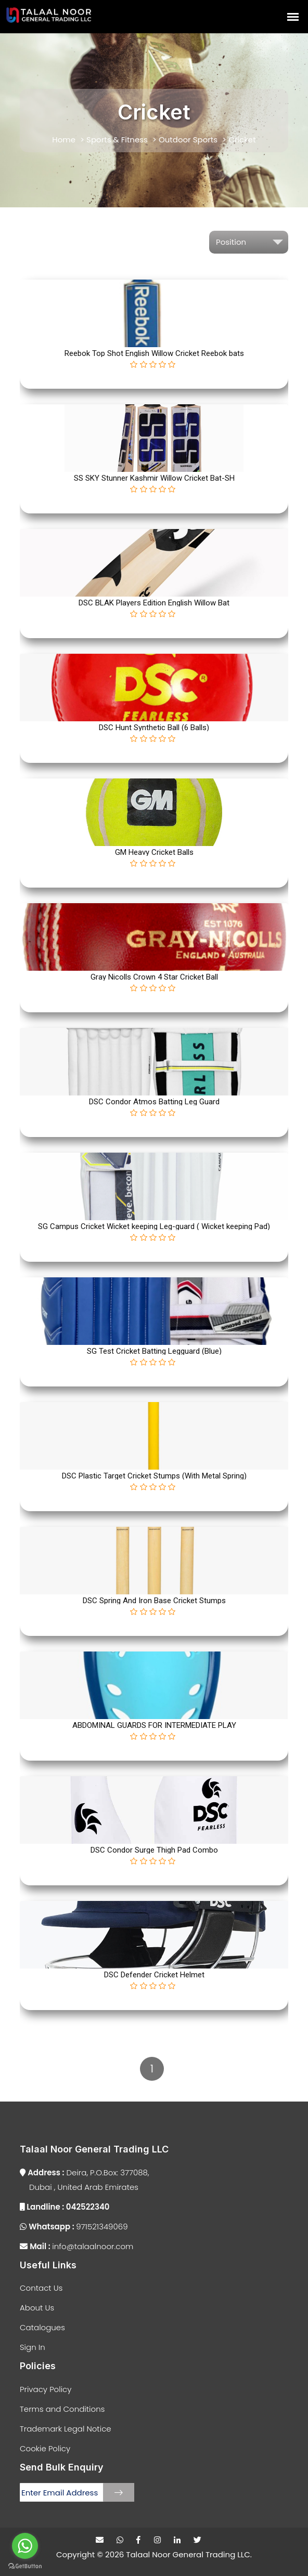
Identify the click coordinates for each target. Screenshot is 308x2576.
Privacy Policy (45, 2389)
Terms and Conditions (62, 2408)
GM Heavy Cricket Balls (154, 852)
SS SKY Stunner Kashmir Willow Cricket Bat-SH (154, 478)
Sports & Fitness (117, 139)
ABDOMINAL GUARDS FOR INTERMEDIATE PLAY (154, 1725)
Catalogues (42, 2327)
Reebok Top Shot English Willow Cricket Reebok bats (154, 353)
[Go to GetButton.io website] (25, 2565)
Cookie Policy (45, 2448)
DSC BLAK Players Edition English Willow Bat (154, 602)
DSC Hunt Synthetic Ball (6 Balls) (154, 727)
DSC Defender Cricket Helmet (154, 1974)
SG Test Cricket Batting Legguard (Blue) (154, 1351)
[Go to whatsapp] (25, 2546)
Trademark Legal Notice (65, 2428)
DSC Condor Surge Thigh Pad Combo (154, 1850)
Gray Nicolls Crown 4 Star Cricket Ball (154, 977)
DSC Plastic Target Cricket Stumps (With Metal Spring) (154, 1476)
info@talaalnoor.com (76, 2246)
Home (63, 139)
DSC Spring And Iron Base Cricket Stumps (154, 1600)
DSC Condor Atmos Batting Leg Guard (154, 1101)
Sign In (32, 2347)
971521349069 (74, 2226)
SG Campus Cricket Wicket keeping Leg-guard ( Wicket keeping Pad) (154, 1226)
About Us (37, 2307)
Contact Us (41, 2287)
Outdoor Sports (188, 139)
